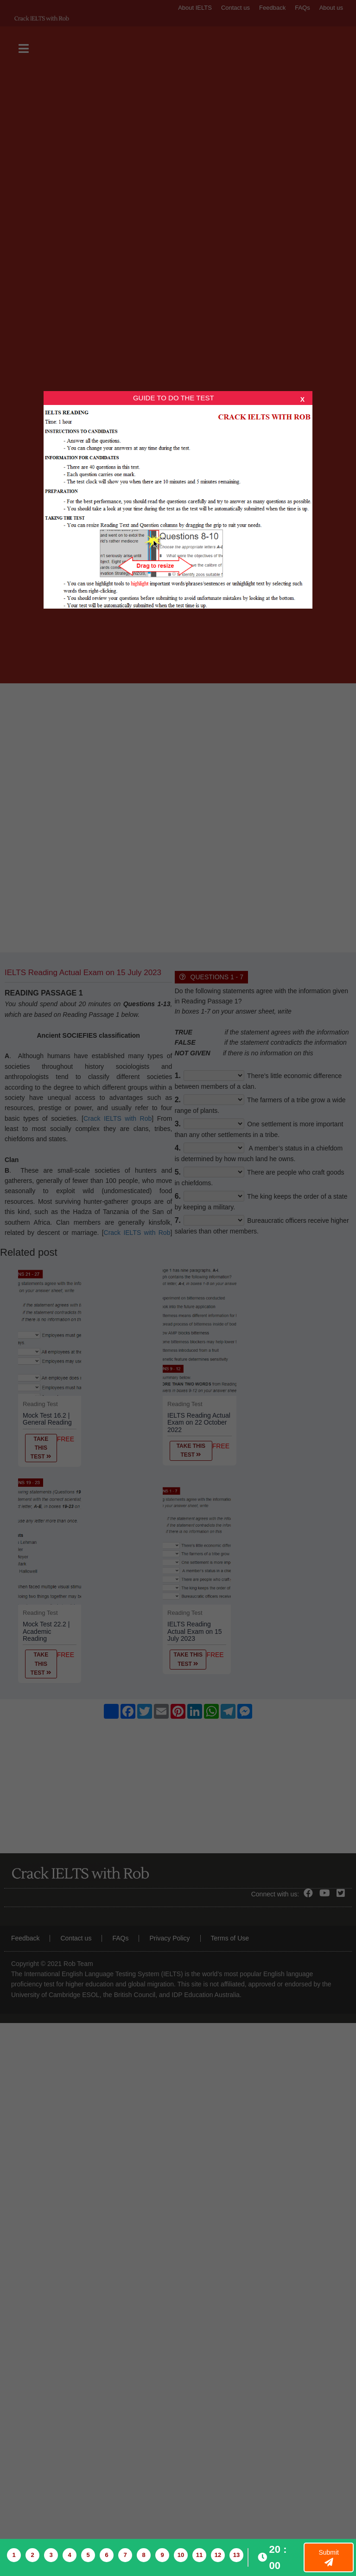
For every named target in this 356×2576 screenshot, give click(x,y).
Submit (328, 2557)
